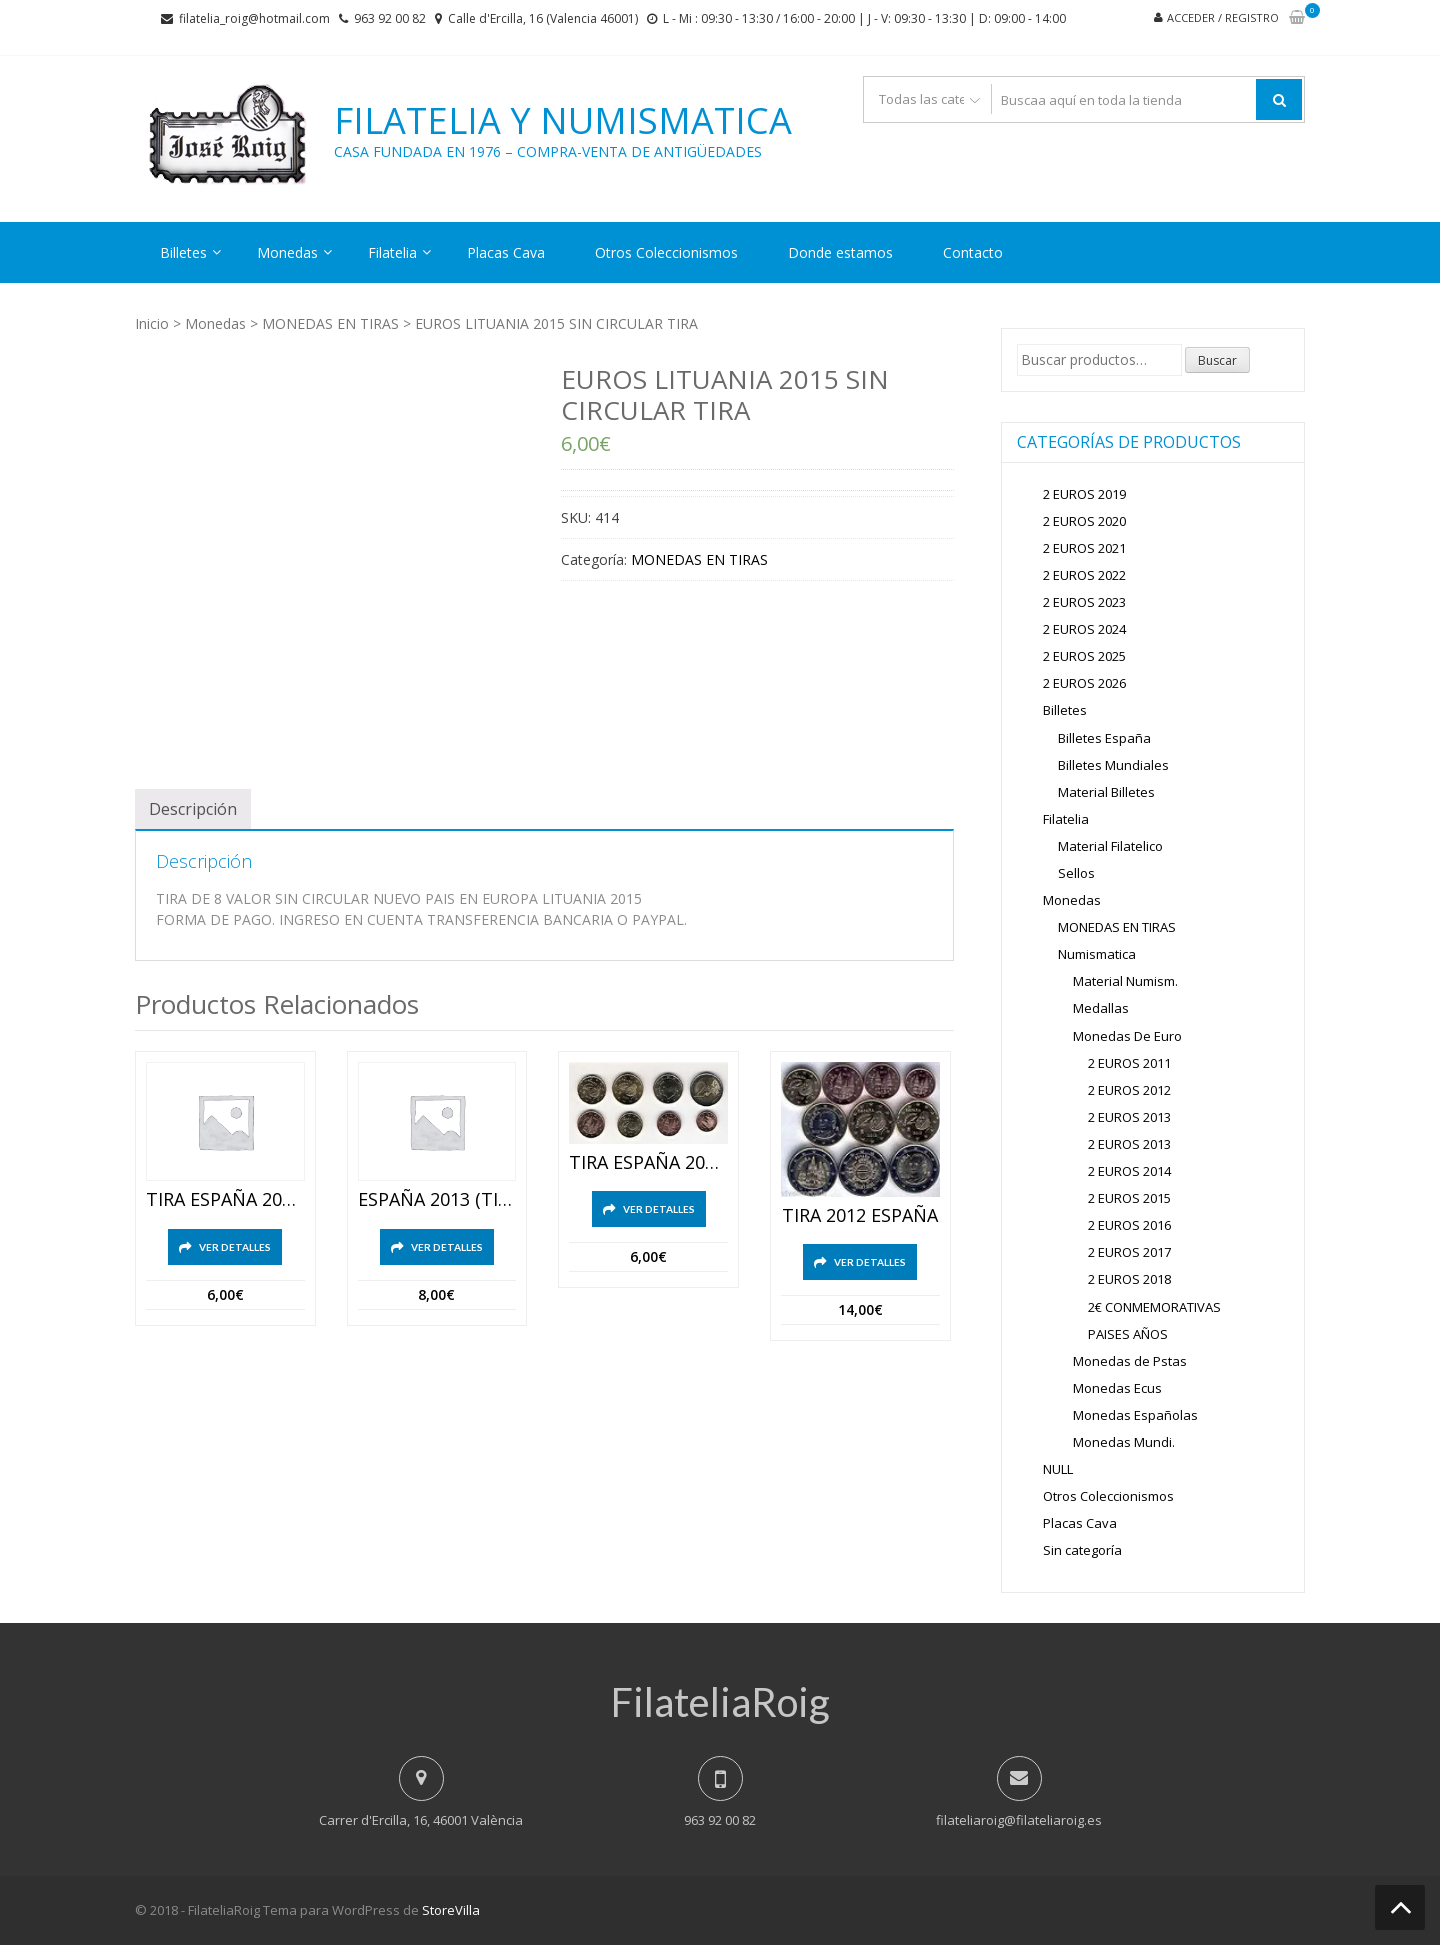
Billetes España (1104, 738)
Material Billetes (1106, 792)
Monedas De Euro (1127, 1036)
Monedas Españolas (1135, 1415)
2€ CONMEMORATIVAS (1154, 1307)
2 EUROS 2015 (1129, 1198)
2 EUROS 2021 (1084, 548)
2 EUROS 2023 (1084, 602)
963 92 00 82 (390, 18)
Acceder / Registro (1223, 17)
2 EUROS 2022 (1084, 575)
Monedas (287, 252)
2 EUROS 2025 (1084, 656)
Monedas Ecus (1117, 1388)
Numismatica (1097, 954)
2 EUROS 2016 (1129, 1225)
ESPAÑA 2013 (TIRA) (437, 1200)
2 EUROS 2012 (1129, 1090)
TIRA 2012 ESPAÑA (860, 1216)
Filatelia (392, 252)
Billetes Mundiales (1113, 765)
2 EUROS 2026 (1084, 683)
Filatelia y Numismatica (563, 121)
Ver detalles (235, 1247)
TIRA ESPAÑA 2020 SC (648, 1163)
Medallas (1101, 1008)
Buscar (1217, 360)
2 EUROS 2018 (1129, 1279)
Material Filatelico (1110, 846)
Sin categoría (1082, 1550)
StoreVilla (451, 1910)
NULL (1058, 1469)
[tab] (193, 809)
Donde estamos (840, 252)
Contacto (973, 252)
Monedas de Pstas (1130, 1361)
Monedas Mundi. (1124, 1442)
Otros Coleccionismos (666, 252)
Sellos (1076, 873)
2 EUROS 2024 (1084, 629)
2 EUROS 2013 (1129, 1117)
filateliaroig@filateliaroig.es (1019, 1820)
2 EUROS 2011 (1129, 1063)
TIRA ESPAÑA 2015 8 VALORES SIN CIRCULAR (225, 1200)
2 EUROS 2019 (1084, 494)
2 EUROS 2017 (1129, 1252)
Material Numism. (1125, 981)
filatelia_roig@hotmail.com (254, 18)
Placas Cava (506, 252)
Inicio (152, 323)
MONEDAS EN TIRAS (330, 323)
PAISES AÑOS (1128, 1334)
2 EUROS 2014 (1129, 1171)
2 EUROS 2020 (1084, 521)
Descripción (193, 809)
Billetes (183, 252)
